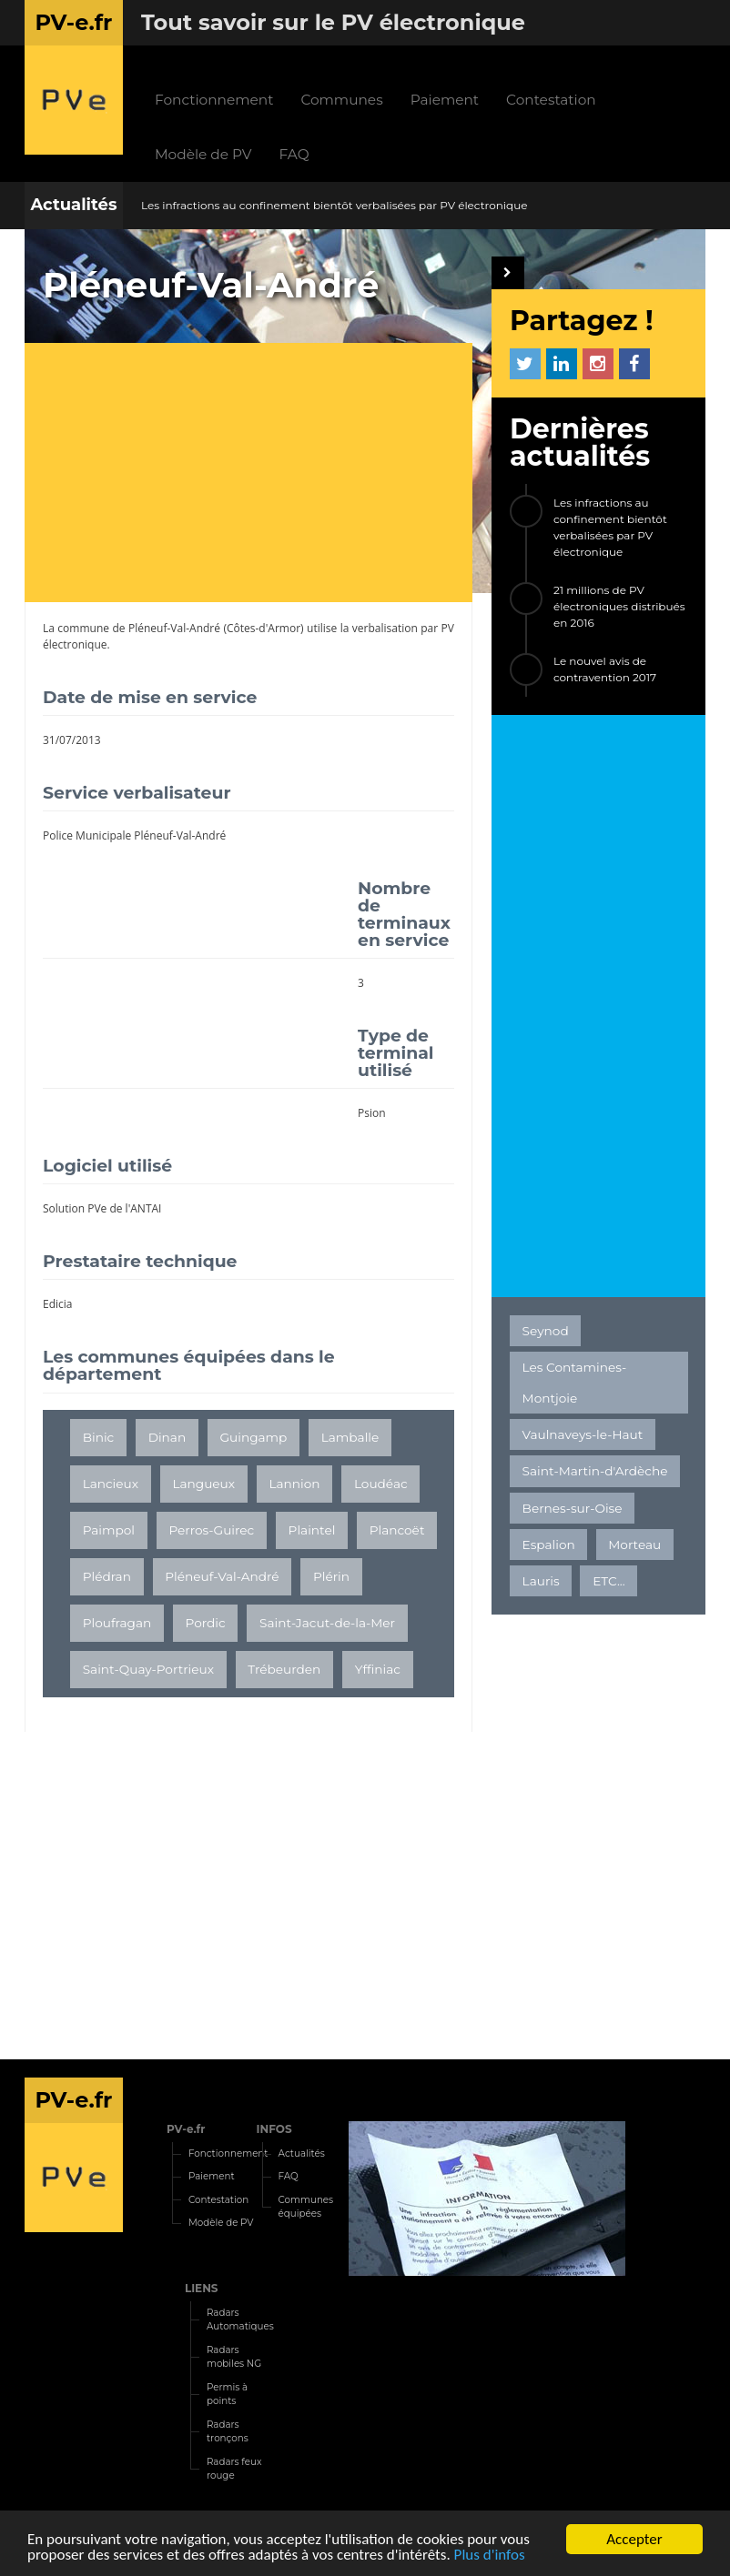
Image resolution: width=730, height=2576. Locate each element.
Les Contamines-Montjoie (574, 1382)
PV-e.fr (186, 2129)
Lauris (541, 1581)
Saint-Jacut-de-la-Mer (327, 1622)
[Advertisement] (257, 474)
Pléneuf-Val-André (174, 628)
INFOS (274, 2129)
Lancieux (110, 1483)
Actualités (73, 205)
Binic (99, 1437)
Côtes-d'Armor (263, 628)
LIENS (201, 2288)
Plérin (331, 1576)
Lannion (294, 1483)
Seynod (545, 1330)
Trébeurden (284, 1669)
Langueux (203, 1483)
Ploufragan (117, 1622)
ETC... (608, 1581)
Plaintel (312, 1530)
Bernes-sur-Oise (572, 1508)
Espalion (548, 1544)
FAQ (294, 154)
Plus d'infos (489, 2555)
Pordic (206, 1622)
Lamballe (350, 1437)
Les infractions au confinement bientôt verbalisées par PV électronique (334, 205)
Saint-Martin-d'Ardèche (595, 1471)
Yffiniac (377, 1669)
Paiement (445, 99)
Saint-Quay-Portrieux (148, 1669)
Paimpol (109, 1530)
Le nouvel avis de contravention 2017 (604, 669)
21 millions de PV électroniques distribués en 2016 (619, 606)
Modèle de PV (203, 154)
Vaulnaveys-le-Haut (583, 1434)
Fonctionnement (214, 99)
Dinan (167, 1437)
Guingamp (254, 1437)
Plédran (107, 1576)
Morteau (634, 1544)
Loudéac (381, 1483)
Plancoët (397, 1530)
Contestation (551, 99)
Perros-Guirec (211, 1530)
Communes (341, 99)
